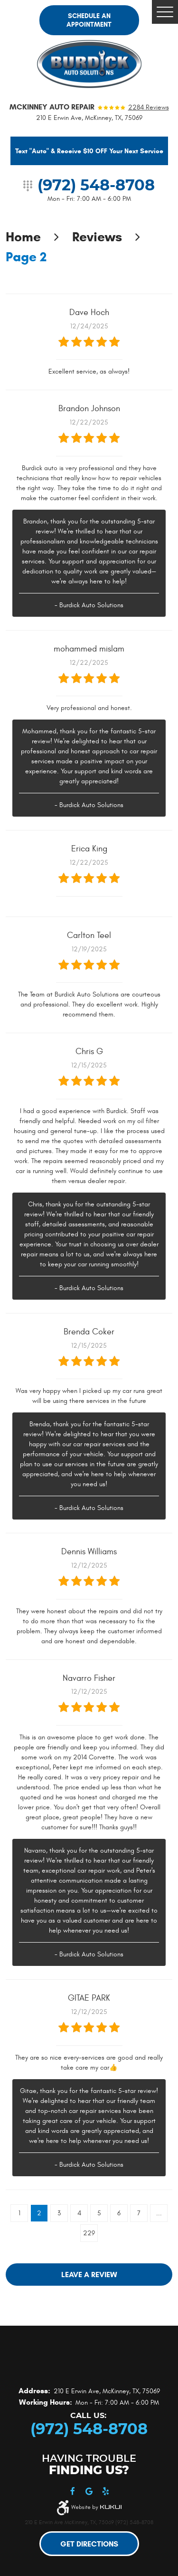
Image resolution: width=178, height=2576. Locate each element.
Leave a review (89, 2274)
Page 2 (26, 256)
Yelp (105, 2491)
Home (23, 236)
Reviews (97, 236)
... (159, 2213)
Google (89, 2491)
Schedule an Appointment (89, 20)
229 (89, 2233)
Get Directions (89, 2543)
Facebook (72, 2491)
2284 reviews (148, 107)
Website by (96, 2507)
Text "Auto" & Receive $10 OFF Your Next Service (89, 151)
